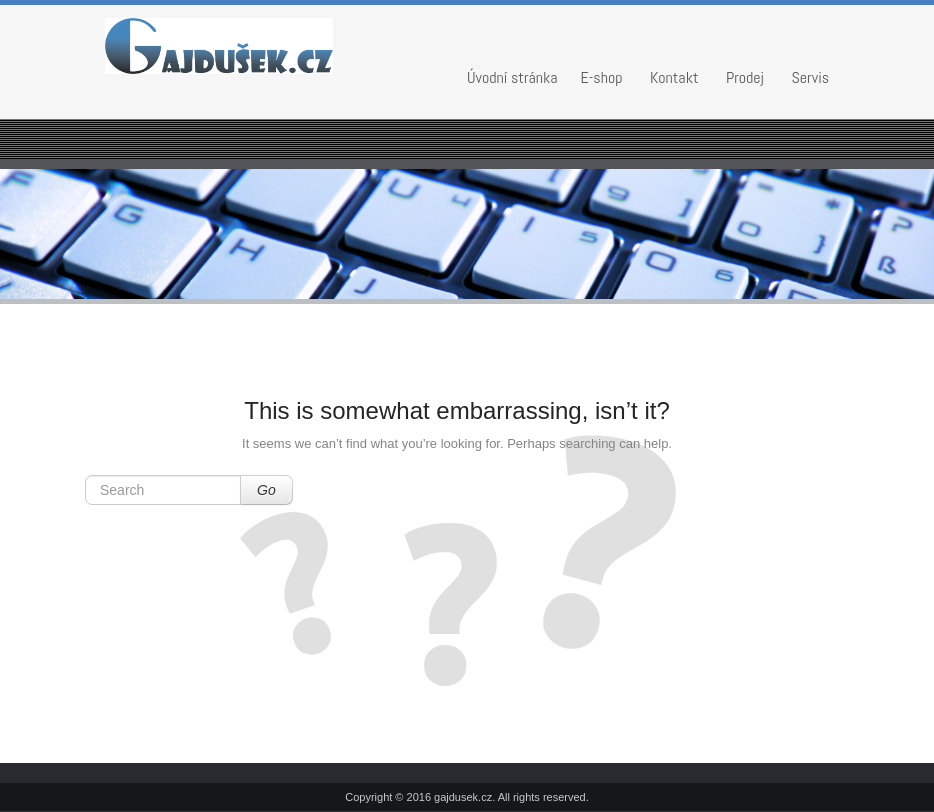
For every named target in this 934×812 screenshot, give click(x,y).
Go (266, 490)
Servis (811, 77)
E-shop (602, 77)
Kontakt (674, 77)
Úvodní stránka (512, 77)
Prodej (745, 77)
